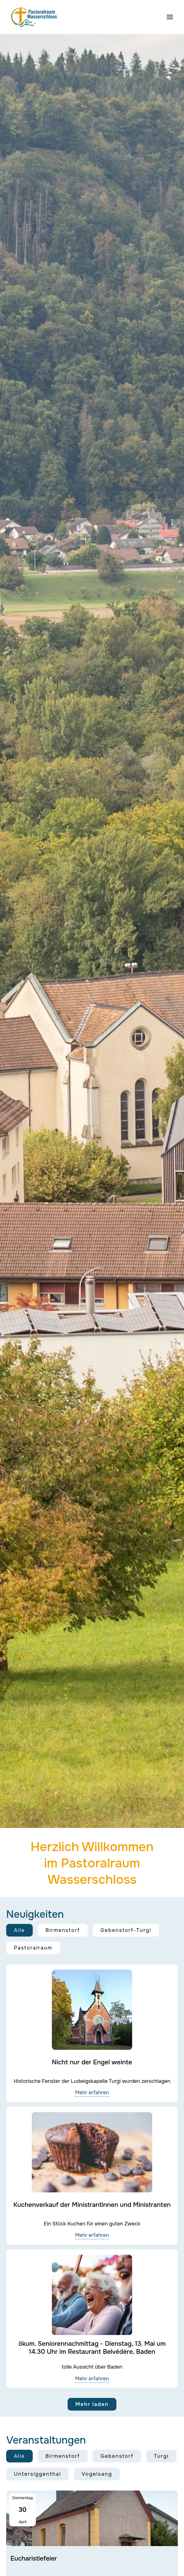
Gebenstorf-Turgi (125, 1930)
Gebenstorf (116, 2456)
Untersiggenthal (37, 2474)
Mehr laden (92, 2404)
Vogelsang (97, 2474)
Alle (19, 1930)
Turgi (161, 2456)
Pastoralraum (33, 1948)
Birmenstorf (62, 1930)
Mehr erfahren (92, 2092)
